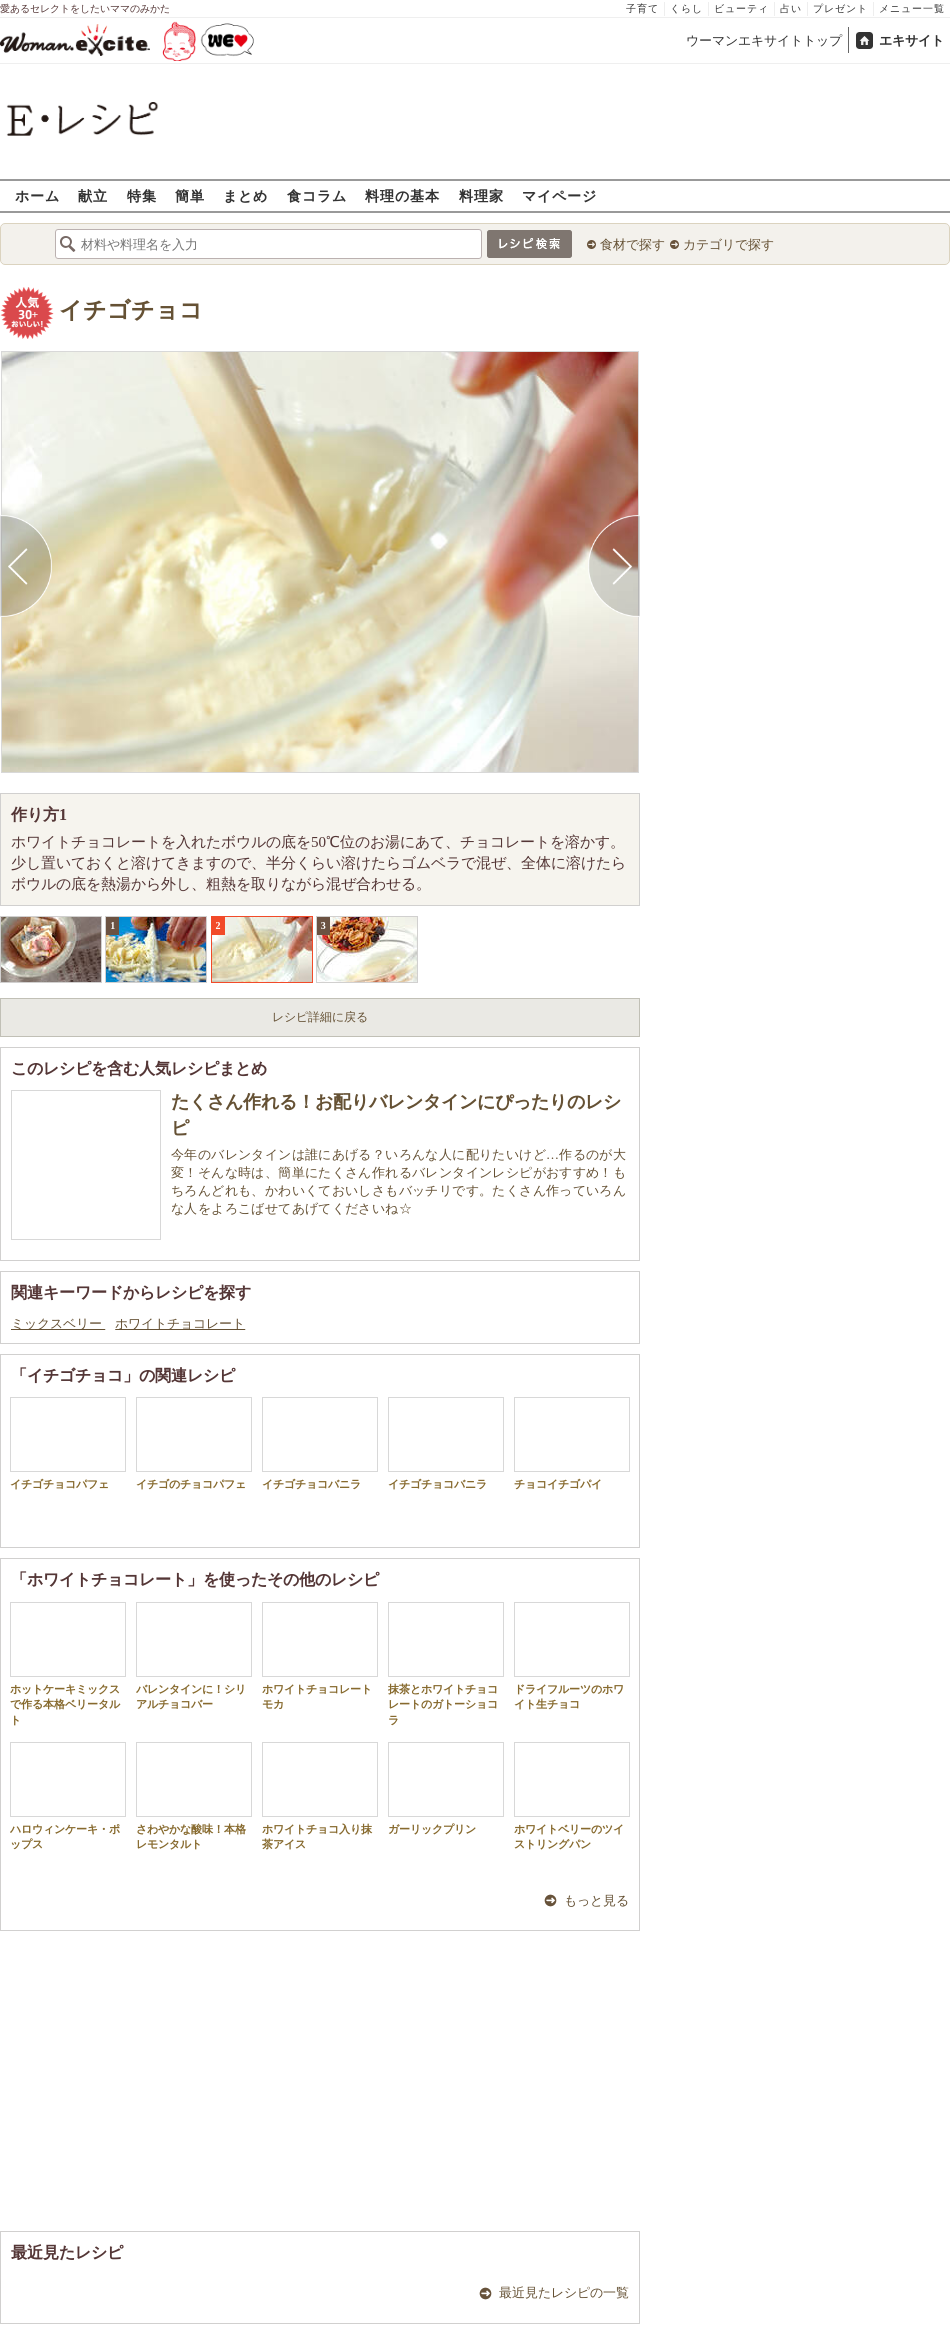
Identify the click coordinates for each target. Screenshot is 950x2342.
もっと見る (596, 1900)
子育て (642, 8)
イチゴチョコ (131, 310)
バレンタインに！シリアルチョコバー (194, 1656)
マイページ (559, 195)
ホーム (37, 195)
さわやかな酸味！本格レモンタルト (194, 1796)
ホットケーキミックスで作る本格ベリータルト (68, 1664)
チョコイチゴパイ (572, 1443)
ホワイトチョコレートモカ (320, 1656)
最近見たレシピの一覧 (564, 2292)
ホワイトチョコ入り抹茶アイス (320, 1796)
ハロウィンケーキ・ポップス (68, 1796)
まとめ (245, 195)
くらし (686, 8)
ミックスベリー (58, 1323)
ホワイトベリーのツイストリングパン (572, 1796)
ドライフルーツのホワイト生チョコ (572, 1656)
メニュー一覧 (912, 8)
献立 (93, 195)
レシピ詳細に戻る (320, 1017)
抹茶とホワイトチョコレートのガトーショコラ (446, 1664)
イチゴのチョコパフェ (194, 1443)
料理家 (481, 195)
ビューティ (741, 8)
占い (791, 8)
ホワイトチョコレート (180, 1323)
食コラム (317, 195)
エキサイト (911, 40)
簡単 (190, 195)
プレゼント (840, 8)
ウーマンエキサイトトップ (764, 40)
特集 (142, 195)
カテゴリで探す (728, 244)
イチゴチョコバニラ (320, 1443)
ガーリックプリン (446, 1788)
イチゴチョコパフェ (68, 1443)
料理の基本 (402, 195)
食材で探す (632, 244)
